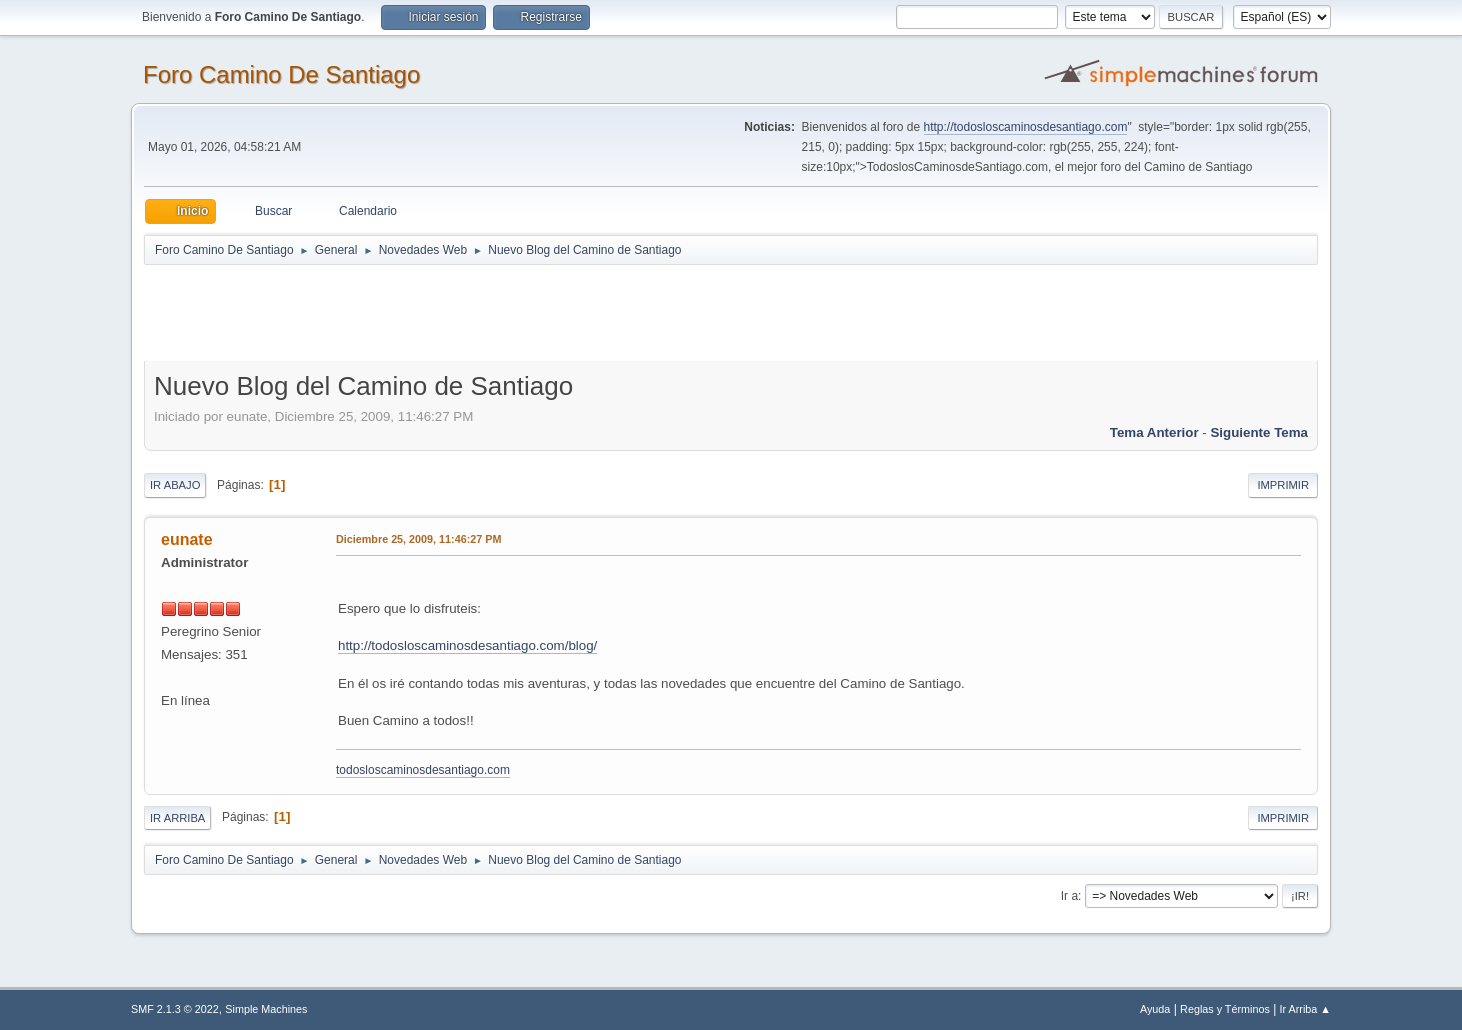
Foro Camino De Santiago (281, 74)
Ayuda (1155, 1009)
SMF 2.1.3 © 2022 (175, 1009)
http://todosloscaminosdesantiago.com (1026, 127)
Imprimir (1283, 485)
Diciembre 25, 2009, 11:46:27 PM (418, 539)
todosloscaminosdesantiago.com (423, 770)
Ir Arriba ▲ (1305, 1009)
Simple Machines (266, 1009)
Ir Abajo (175, 485)
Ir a (1069, 896)
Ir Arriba (177, 818)
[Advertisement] (496, 312)
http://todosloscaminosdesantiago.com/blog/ (467, 645)
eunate (187, 539)
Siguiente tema (1259, 432)
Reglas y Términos (1225, 1009)
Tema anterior (1154, 432)
